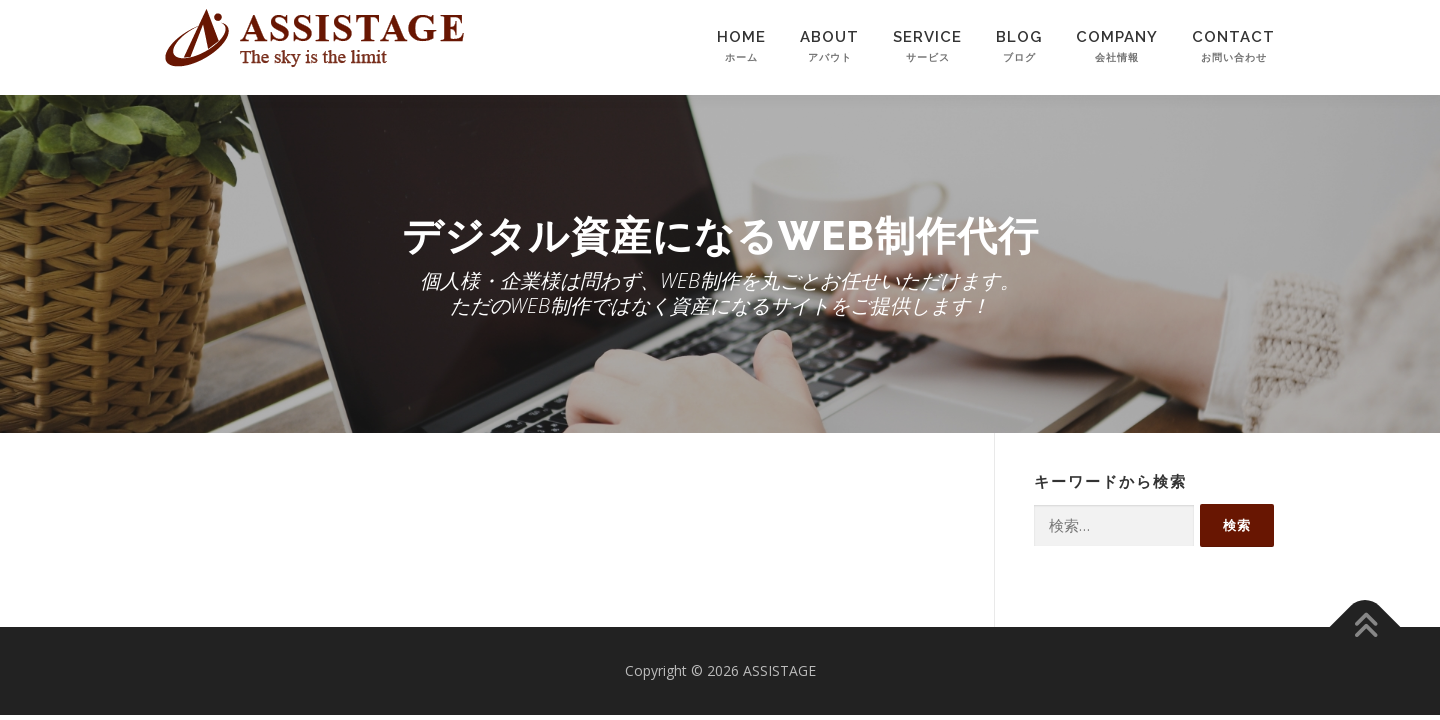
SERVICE (927, 57)
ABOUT (829, 57)
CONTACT (1233, 57)
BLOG (1019, 57)
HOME (741, 57)
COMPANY (1117, 57)
